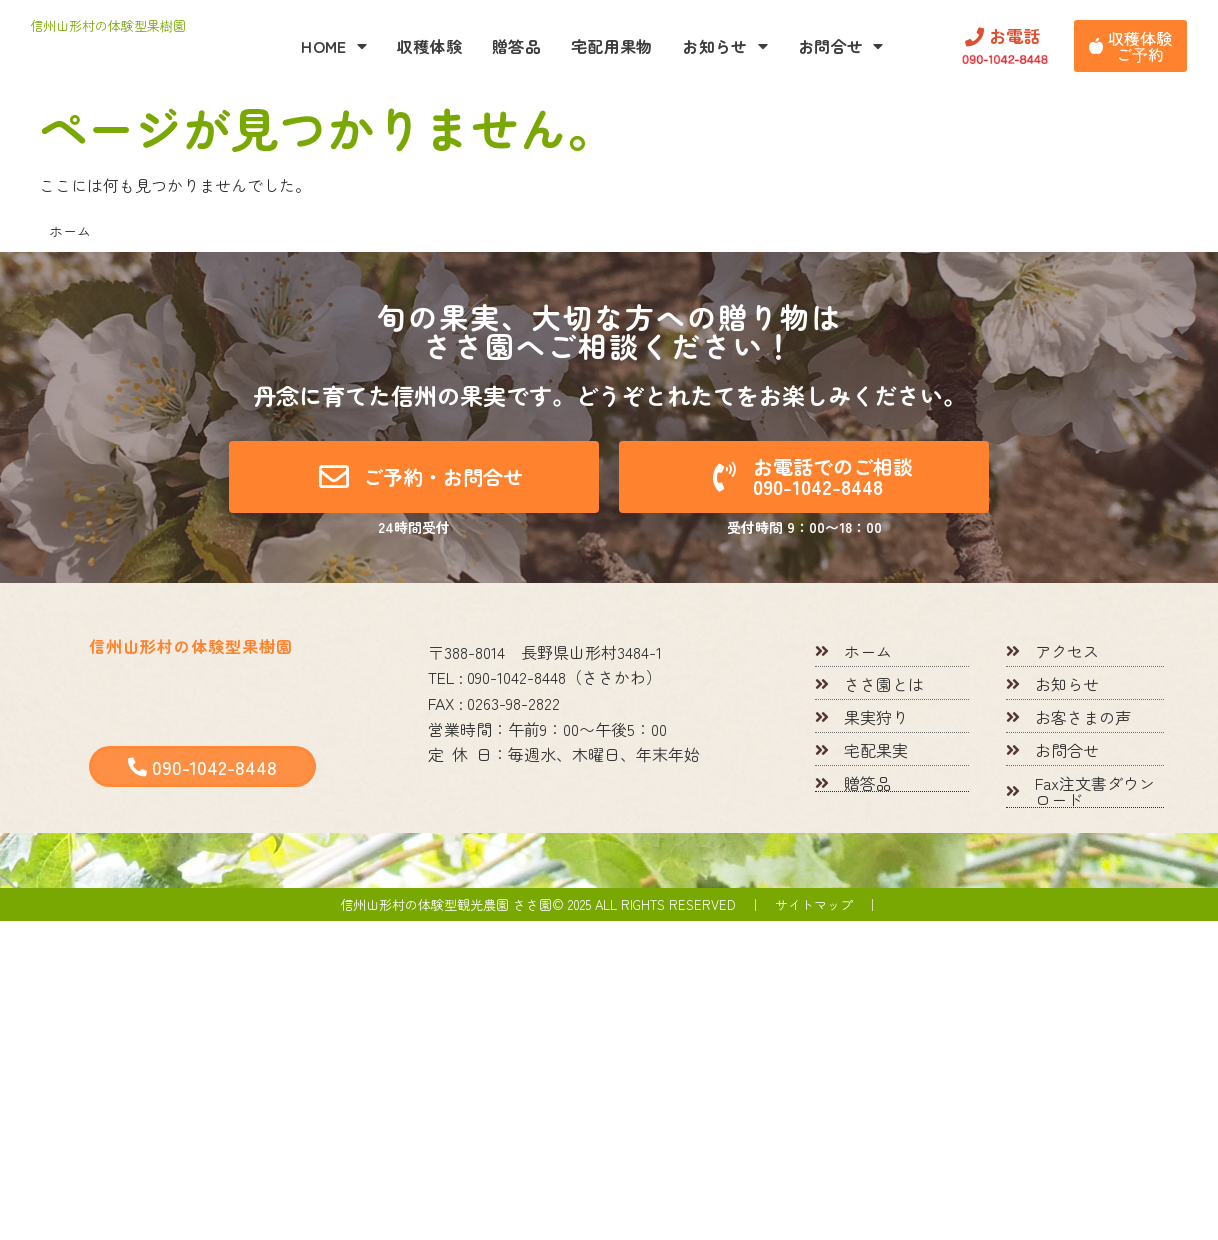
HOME (334, 46)
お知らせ (725, 46)
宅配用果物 (612, 46)
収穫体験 (429, 46)
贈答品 (516, 46)
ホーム (70, 231)
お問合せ (841, 46)
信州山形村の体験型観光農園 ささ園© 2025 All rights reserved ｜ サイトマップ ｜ (609, 904)
